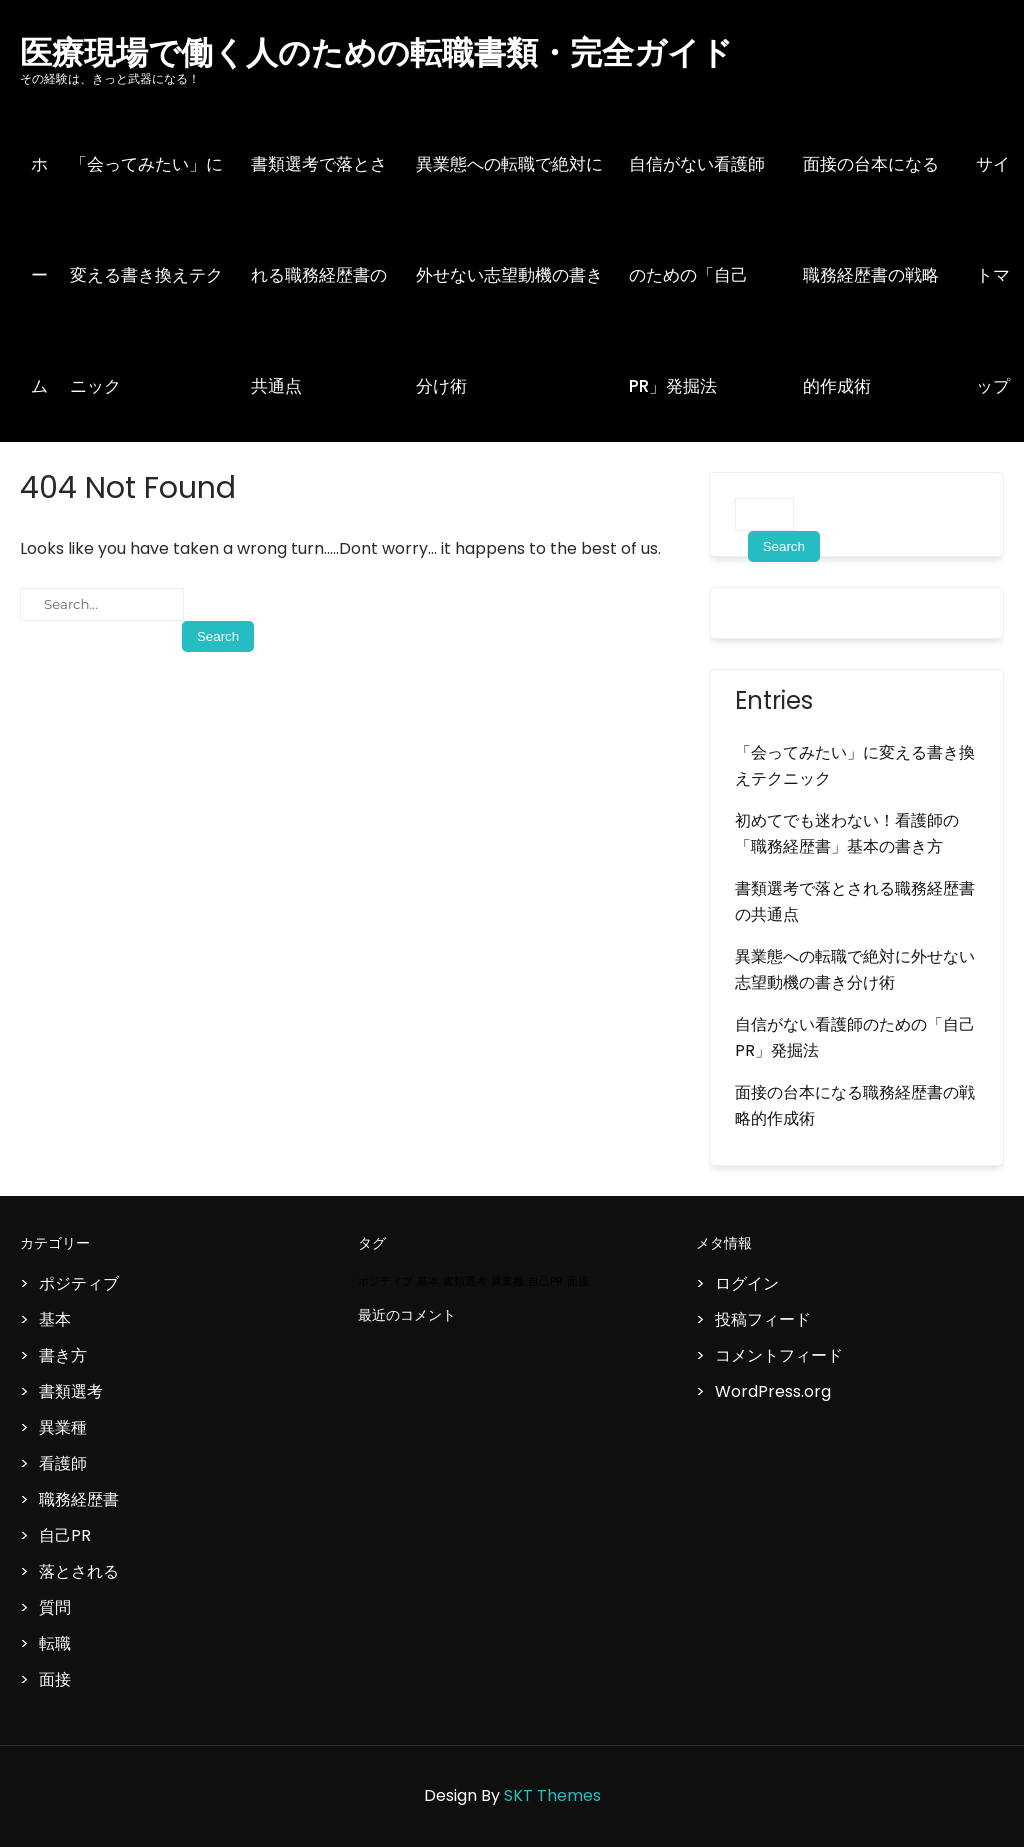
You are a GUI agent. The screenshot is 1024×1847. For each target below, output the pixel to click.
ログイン (747, 1283)
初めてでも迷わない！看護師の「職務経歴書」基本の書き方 (847, 833)
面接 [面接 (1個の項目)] (578, 1281)
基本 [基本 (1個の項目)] (428, 1281)
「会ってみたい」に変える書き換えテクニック (146, 275)
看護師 (63, 1463)
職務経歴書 (79, 1499)
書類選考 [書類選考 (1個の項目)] (465, 1281)
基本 (55, 1319)
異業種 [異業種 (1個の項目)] (507, 1281)
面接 (55, 1679)
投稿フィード (763, 1319)
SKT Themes (552, 1795)
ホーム (39, 275)
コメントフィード (779, 1355)
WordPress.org (773, 1391)
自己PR (65, 1535)
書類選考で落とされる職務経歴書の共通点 (319, 275)
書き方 (63, 1355)
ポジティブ (79, 1283)
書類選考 (71, 1391)
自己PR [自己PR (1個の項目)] (545, 1281)
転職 (55, 1643)
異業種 (63, 1427)
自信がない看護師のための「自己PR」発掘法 (697, 275)
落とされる (79, 1571)
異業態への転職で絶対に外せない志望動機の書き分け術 (509, 275)
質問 (55, 1607)
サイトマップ (993, 275)
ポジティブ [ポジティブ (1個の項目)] (385, 1281)
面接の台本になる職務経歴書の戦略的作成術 (871, 275)
